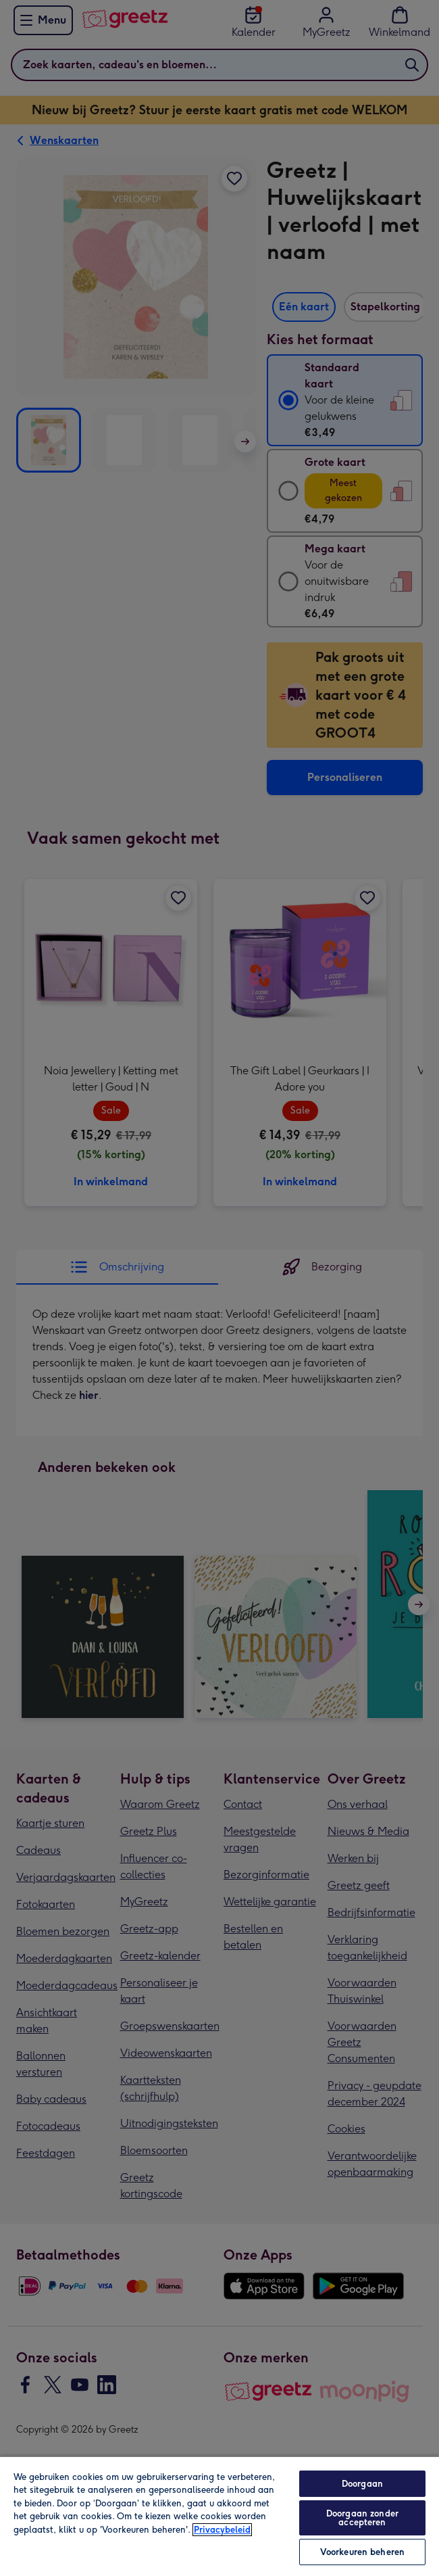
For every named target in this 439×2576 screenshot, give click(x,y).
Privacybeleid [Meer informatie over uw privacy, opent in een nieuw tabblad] (222, 2530)
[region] (219, 2516)
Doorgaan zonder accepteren (362, 2517)
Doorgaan (362, 2484)
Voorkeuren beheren (362, 2552)
